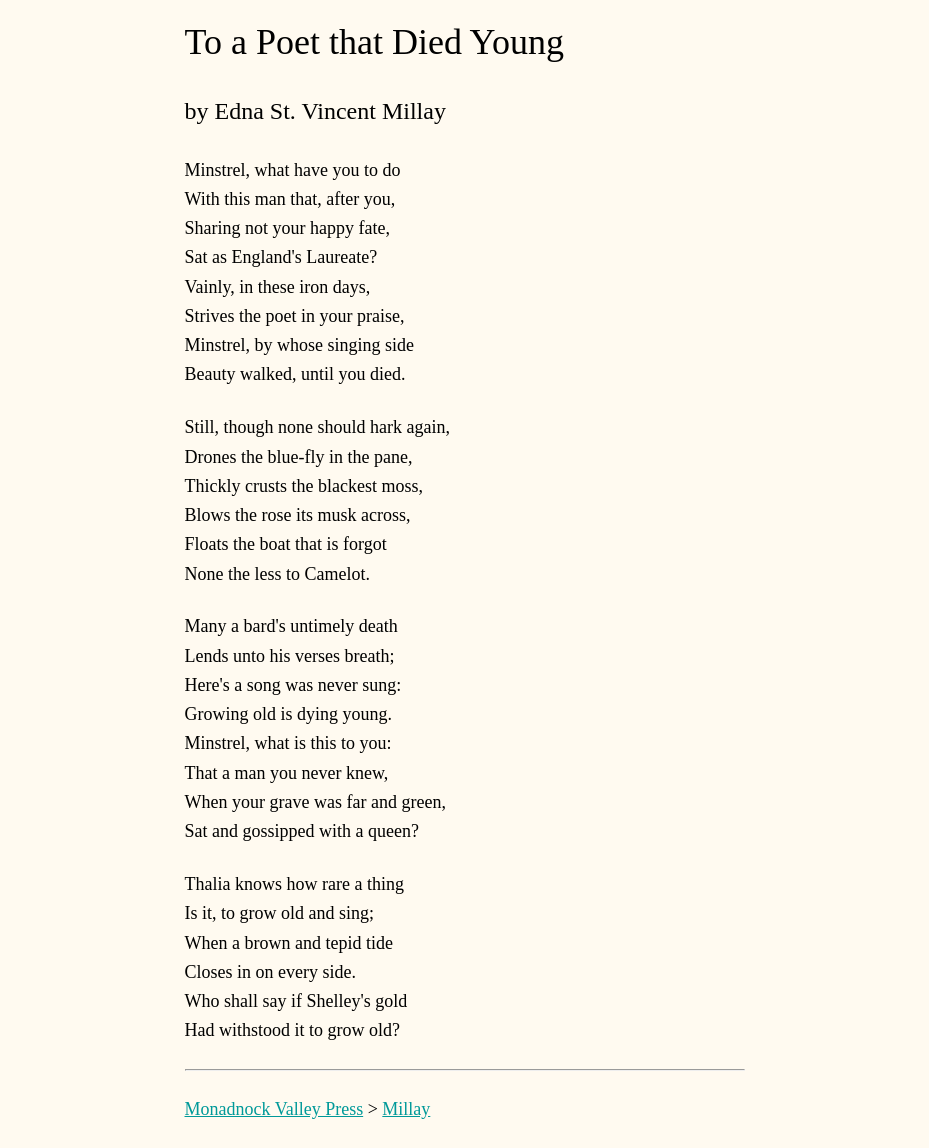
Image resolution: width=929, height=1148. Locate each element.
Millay (406, 1109)
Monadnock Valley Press (274, 1109)
